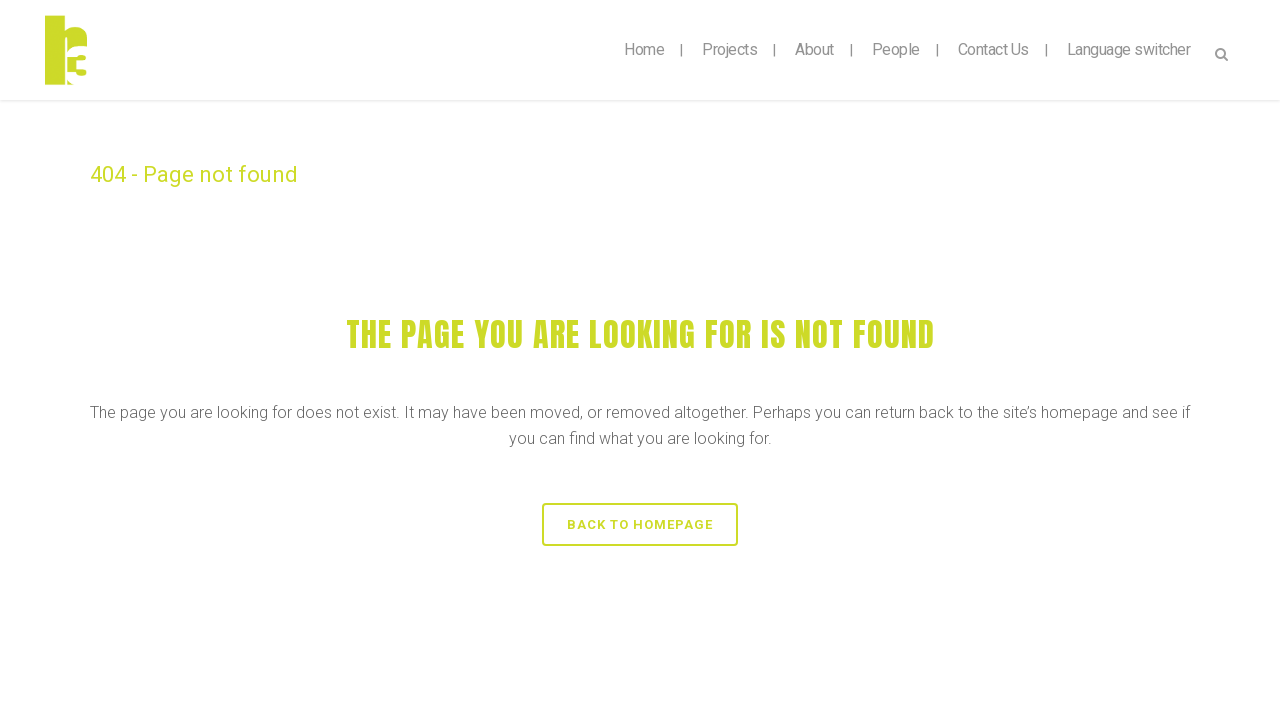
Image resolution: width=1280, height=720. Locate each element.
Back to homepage (640, 524)
